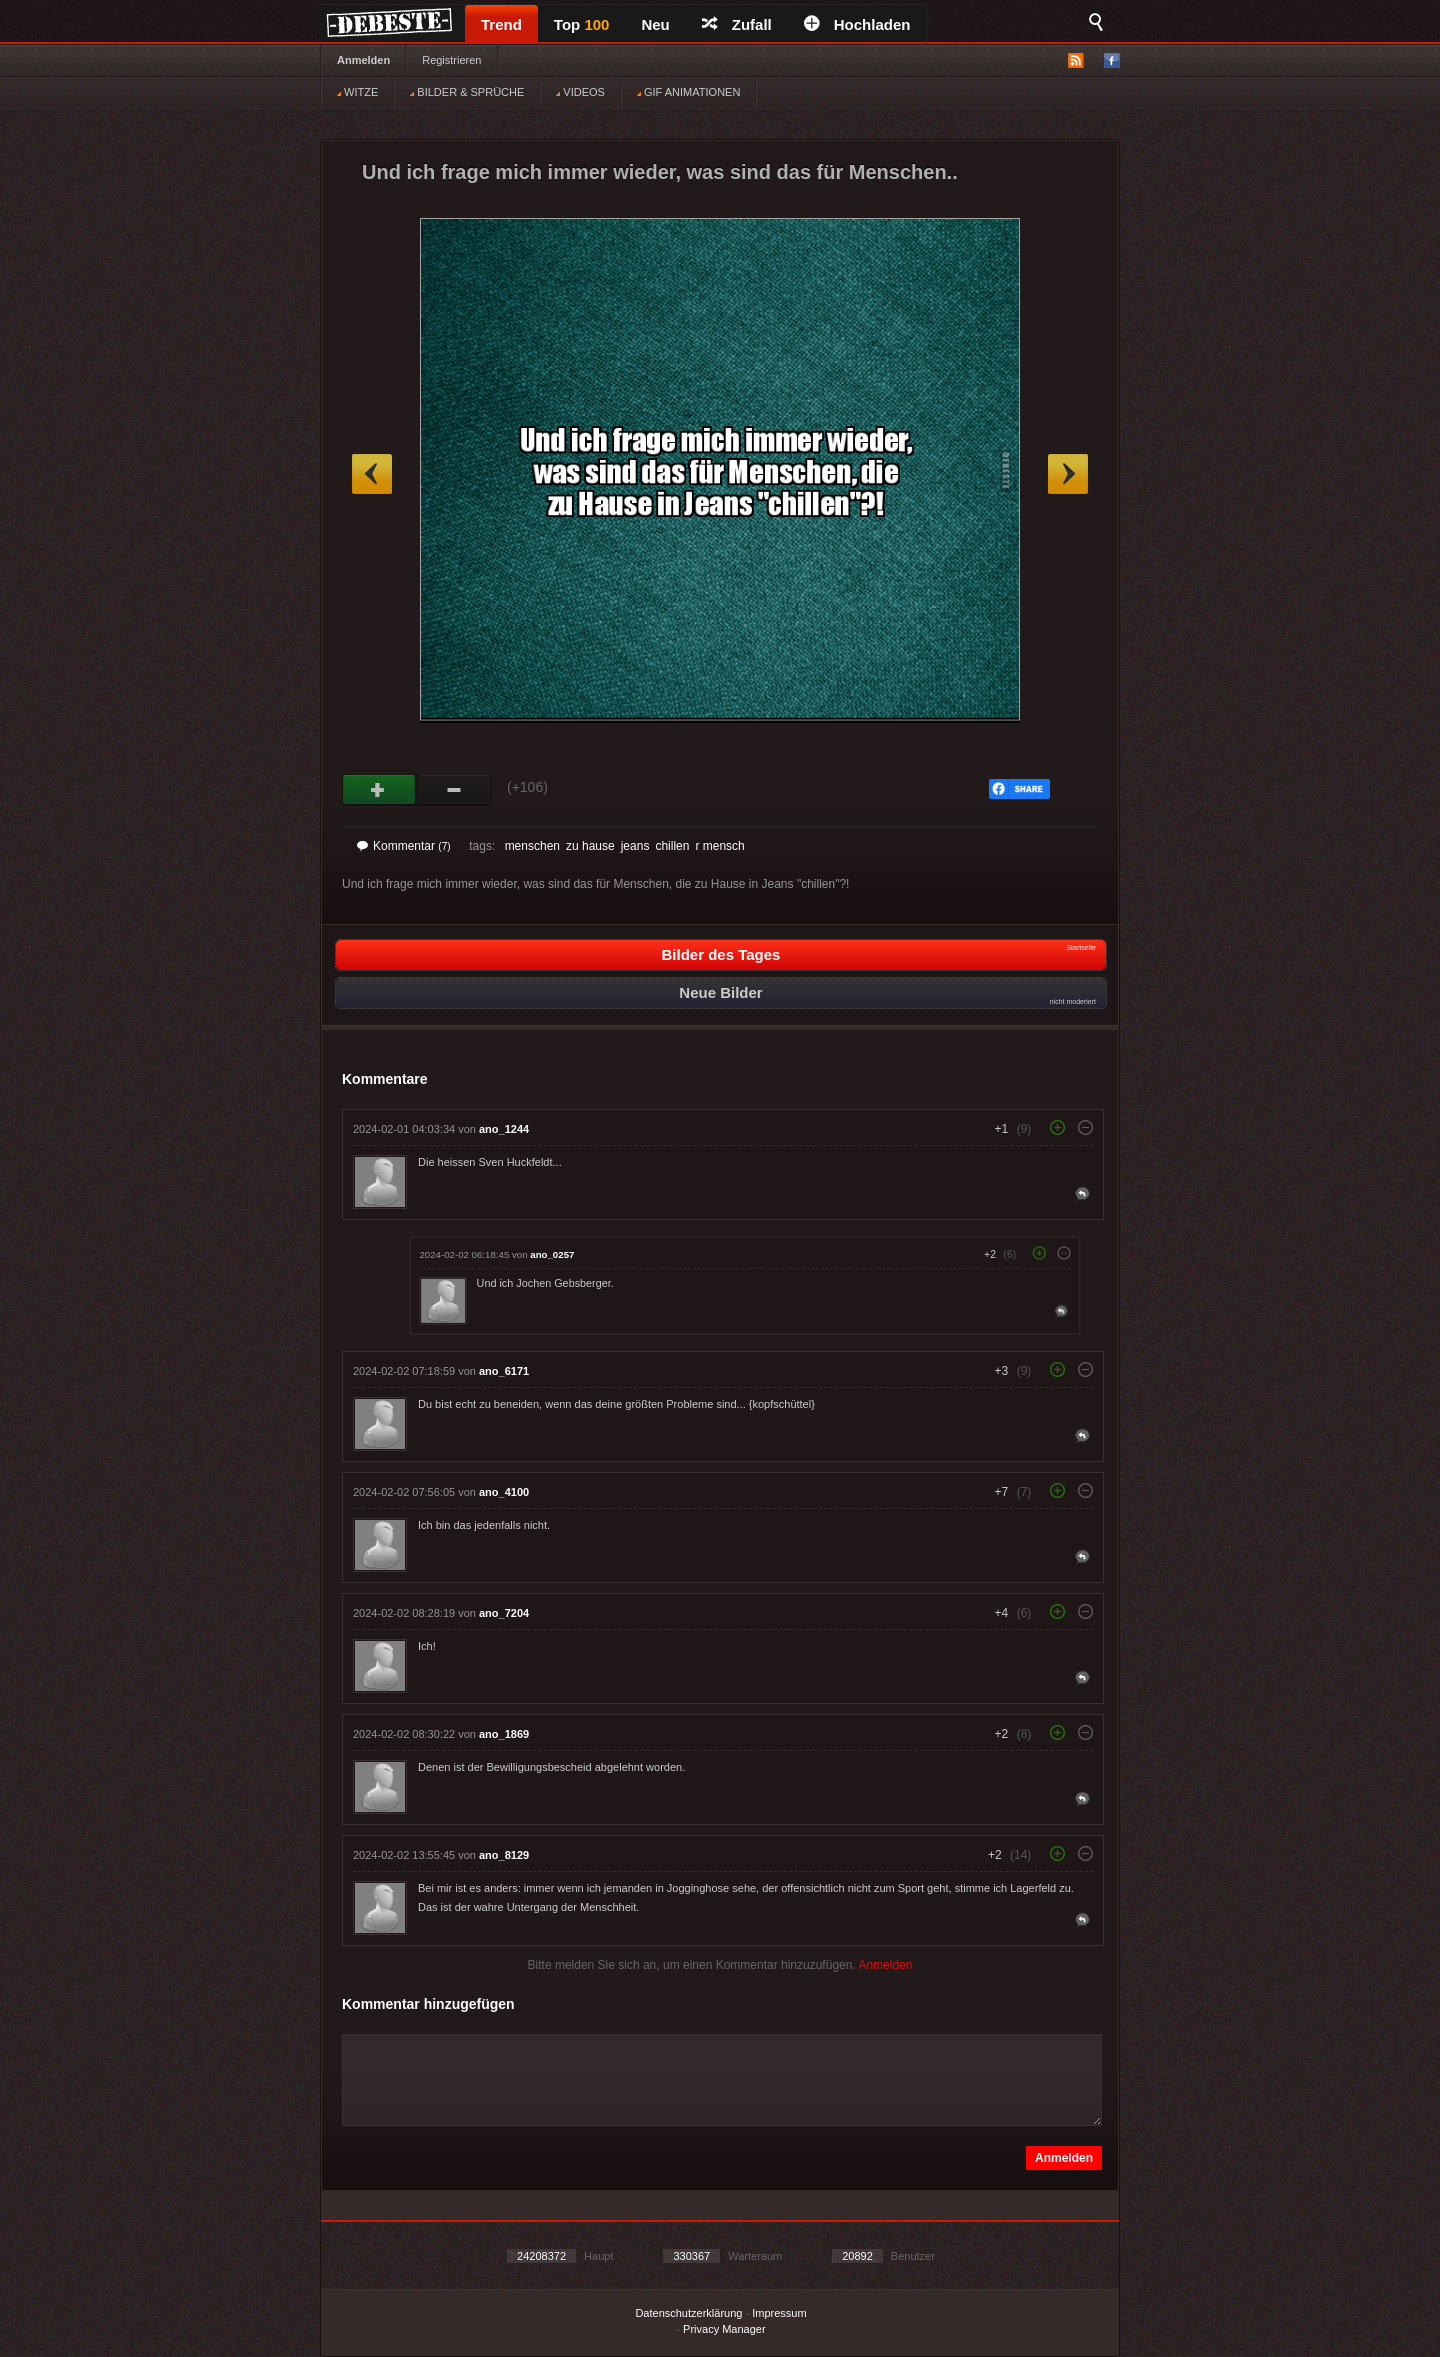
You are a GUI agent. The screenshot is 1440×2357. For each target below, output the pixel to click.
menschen (532, 846)
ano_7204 (504, 1613)
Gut (379, 790)
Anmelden (363, 60)
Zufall (737, 24)
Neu (655, 24)
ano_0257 (552, 1254)
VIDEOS (580, 92)
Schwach (454, 790)
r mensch (719, 846)
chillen (672, 846)
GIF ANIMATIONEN (688, 92)
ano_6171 (504, 1371)
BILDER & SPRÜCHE (467, 92)
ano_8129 (504, 1855)
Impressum (779, 2313)
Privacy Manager (724, 2329)
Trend (501, 24)
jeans (635, 846)
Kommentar (404, 846)
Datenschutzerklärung (688, 2313)
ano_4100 (504, 1492)
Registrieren (451, 60)
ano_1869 (504, 1734)
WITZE (357, 92)
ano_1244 (504, 1129)
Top (582, 24)
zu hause (590, 846)
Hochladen (857, 24)
